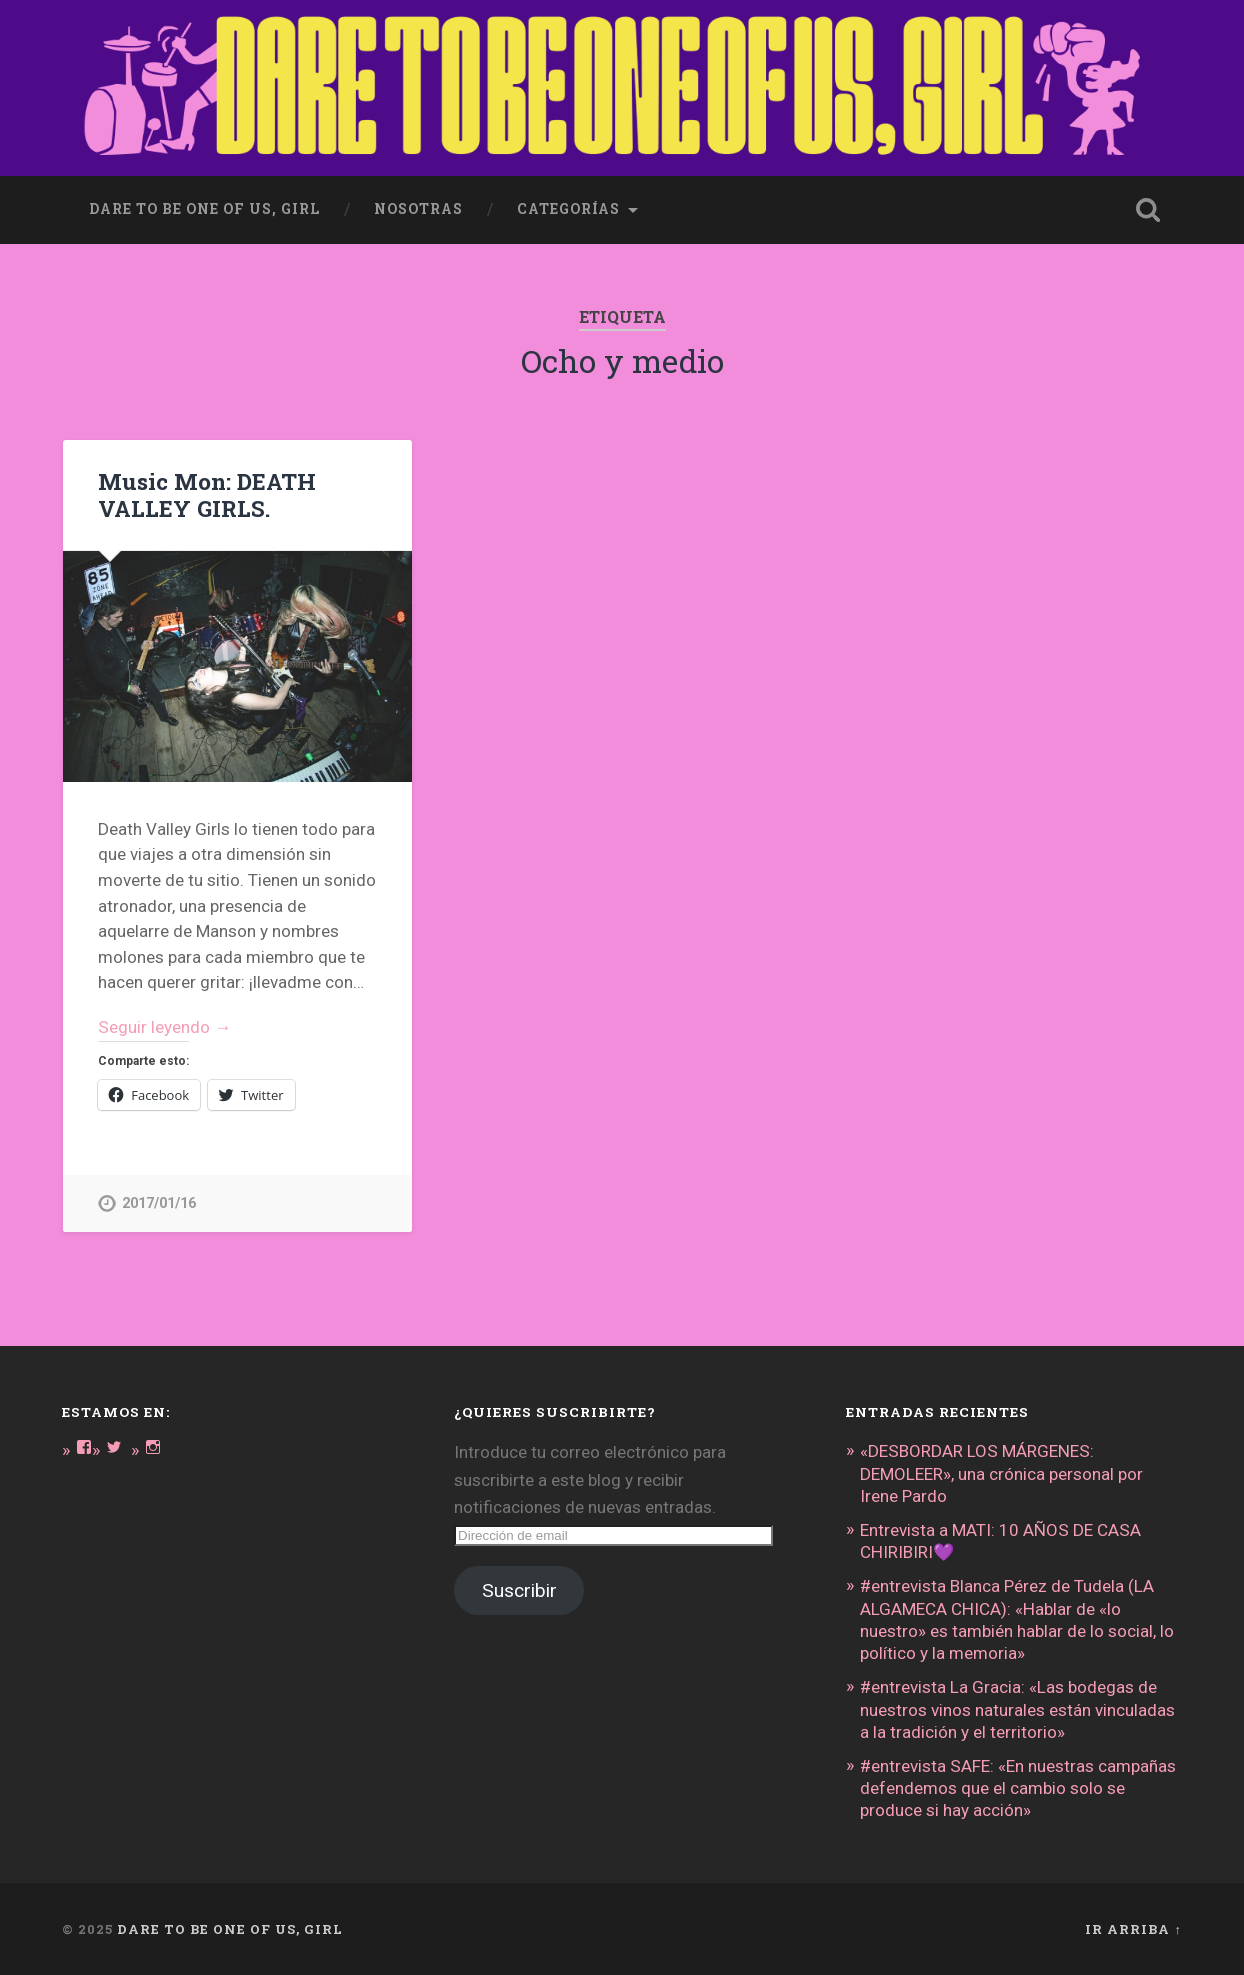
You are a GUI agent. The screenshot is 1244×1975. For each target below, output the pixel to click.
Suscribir (519, 1590)
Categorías (568, 209)
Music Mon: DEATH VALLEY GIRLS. (207, 494)
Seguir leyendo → (164, 1027)
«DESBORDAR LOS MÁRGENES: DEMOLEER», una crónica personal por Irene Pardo (1001, 1473)
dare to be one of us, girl (204, 209)
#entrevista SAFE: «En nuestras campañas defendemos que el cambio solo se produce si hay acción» (1018, 1788)
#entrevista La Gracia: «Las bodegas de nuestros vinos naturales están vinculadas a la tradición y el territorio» (1017, 1709)
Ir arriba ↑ (1133, 1929)
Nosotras (418, 209)
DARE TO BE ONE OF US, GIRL (230, 1929)
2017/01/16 (159, 1203)
